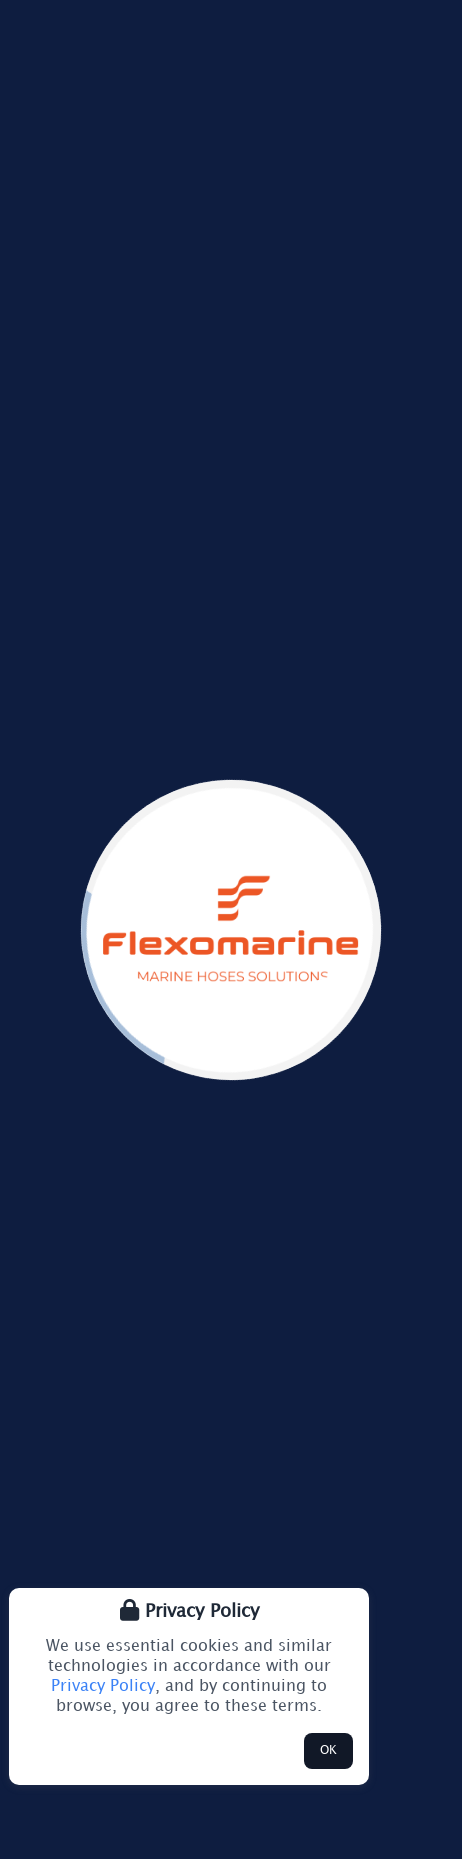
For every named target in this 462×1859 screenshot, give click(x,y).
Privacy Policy (103, 1686)
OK (328, 1750)
